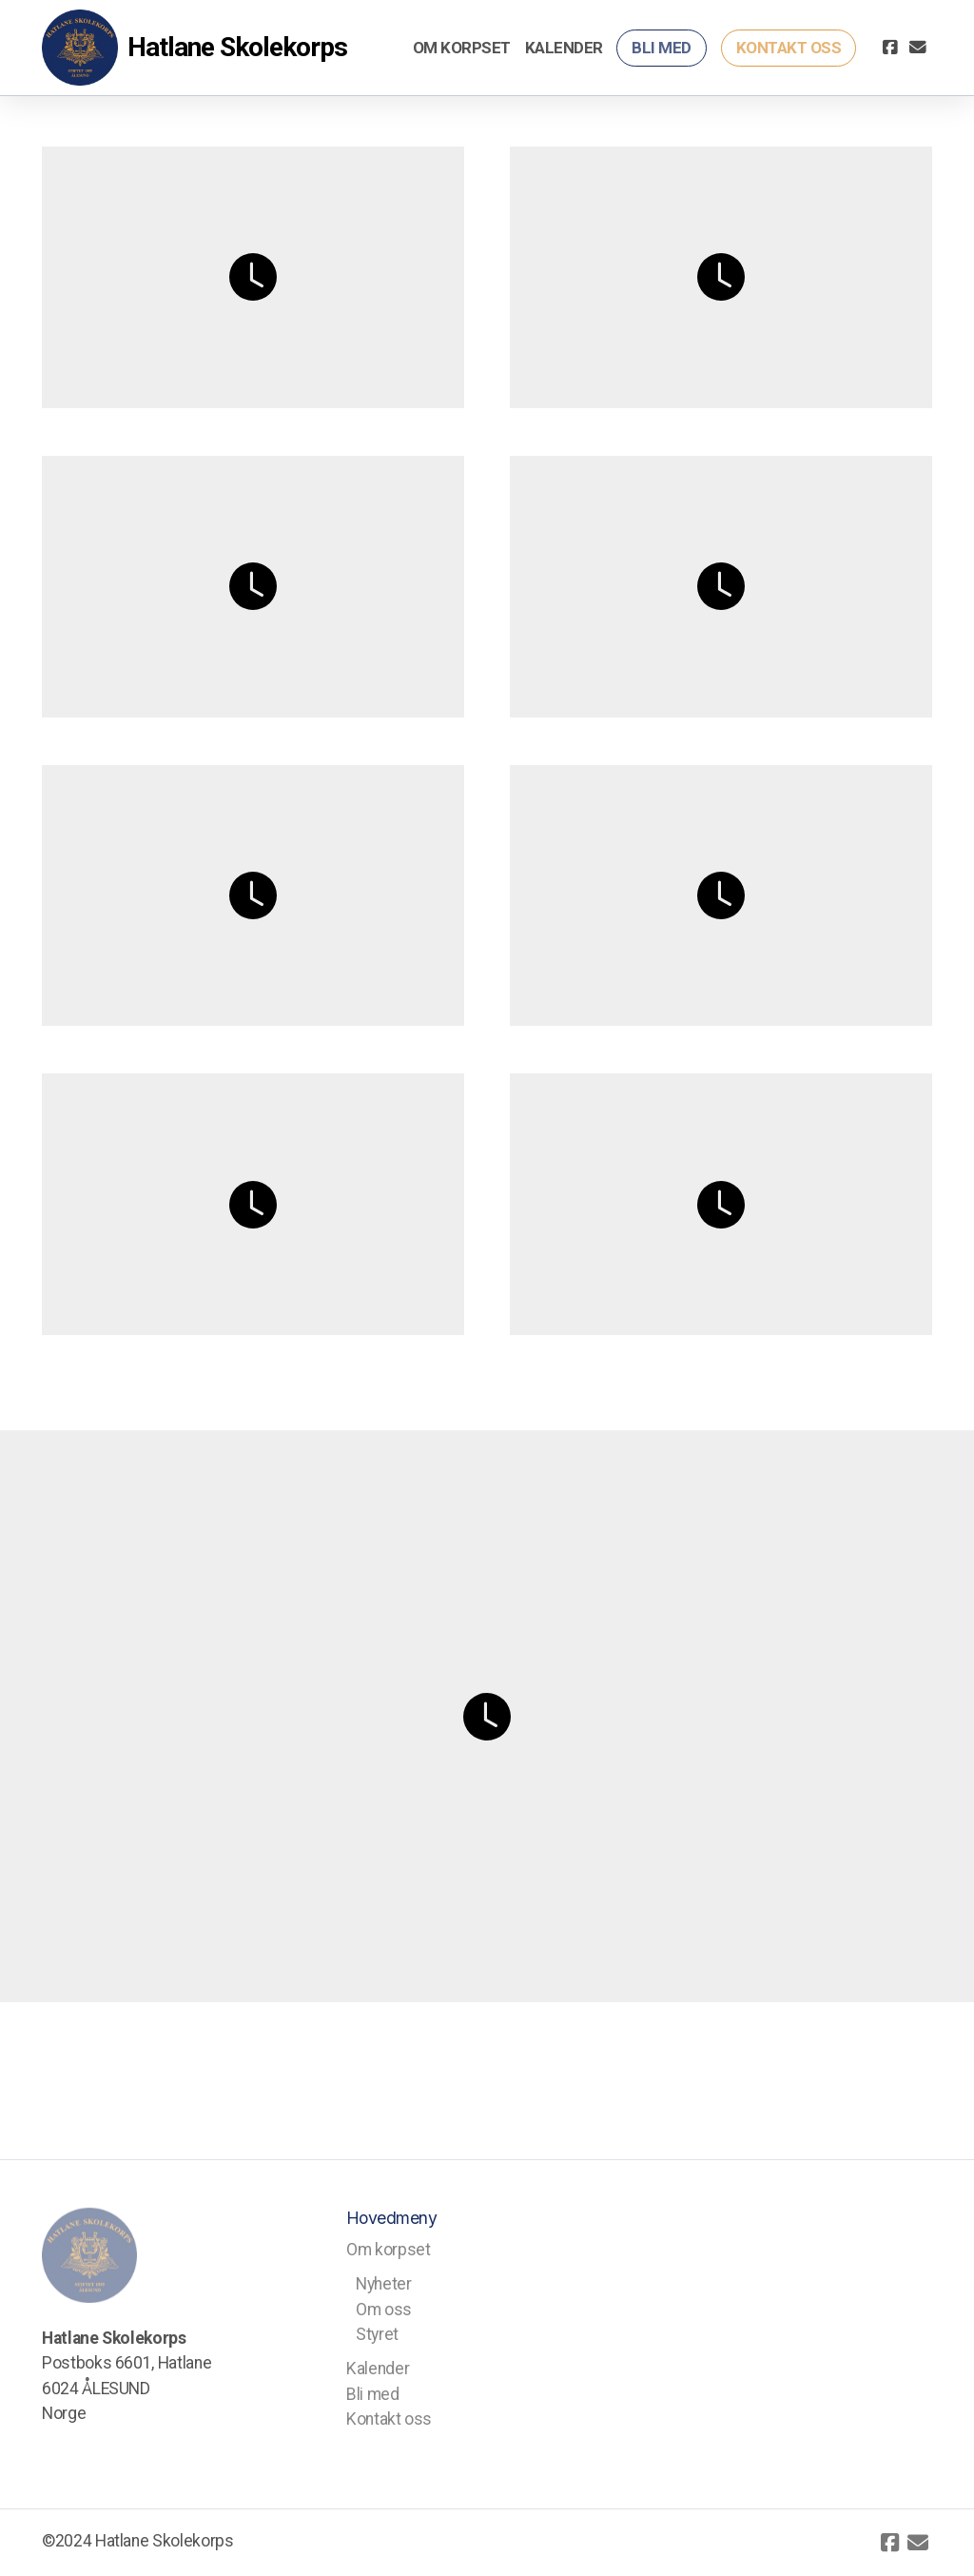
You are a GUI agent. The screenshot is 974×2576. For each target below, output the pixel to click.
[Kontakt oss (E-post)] (918, 47)
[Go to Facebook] (889, 47)
